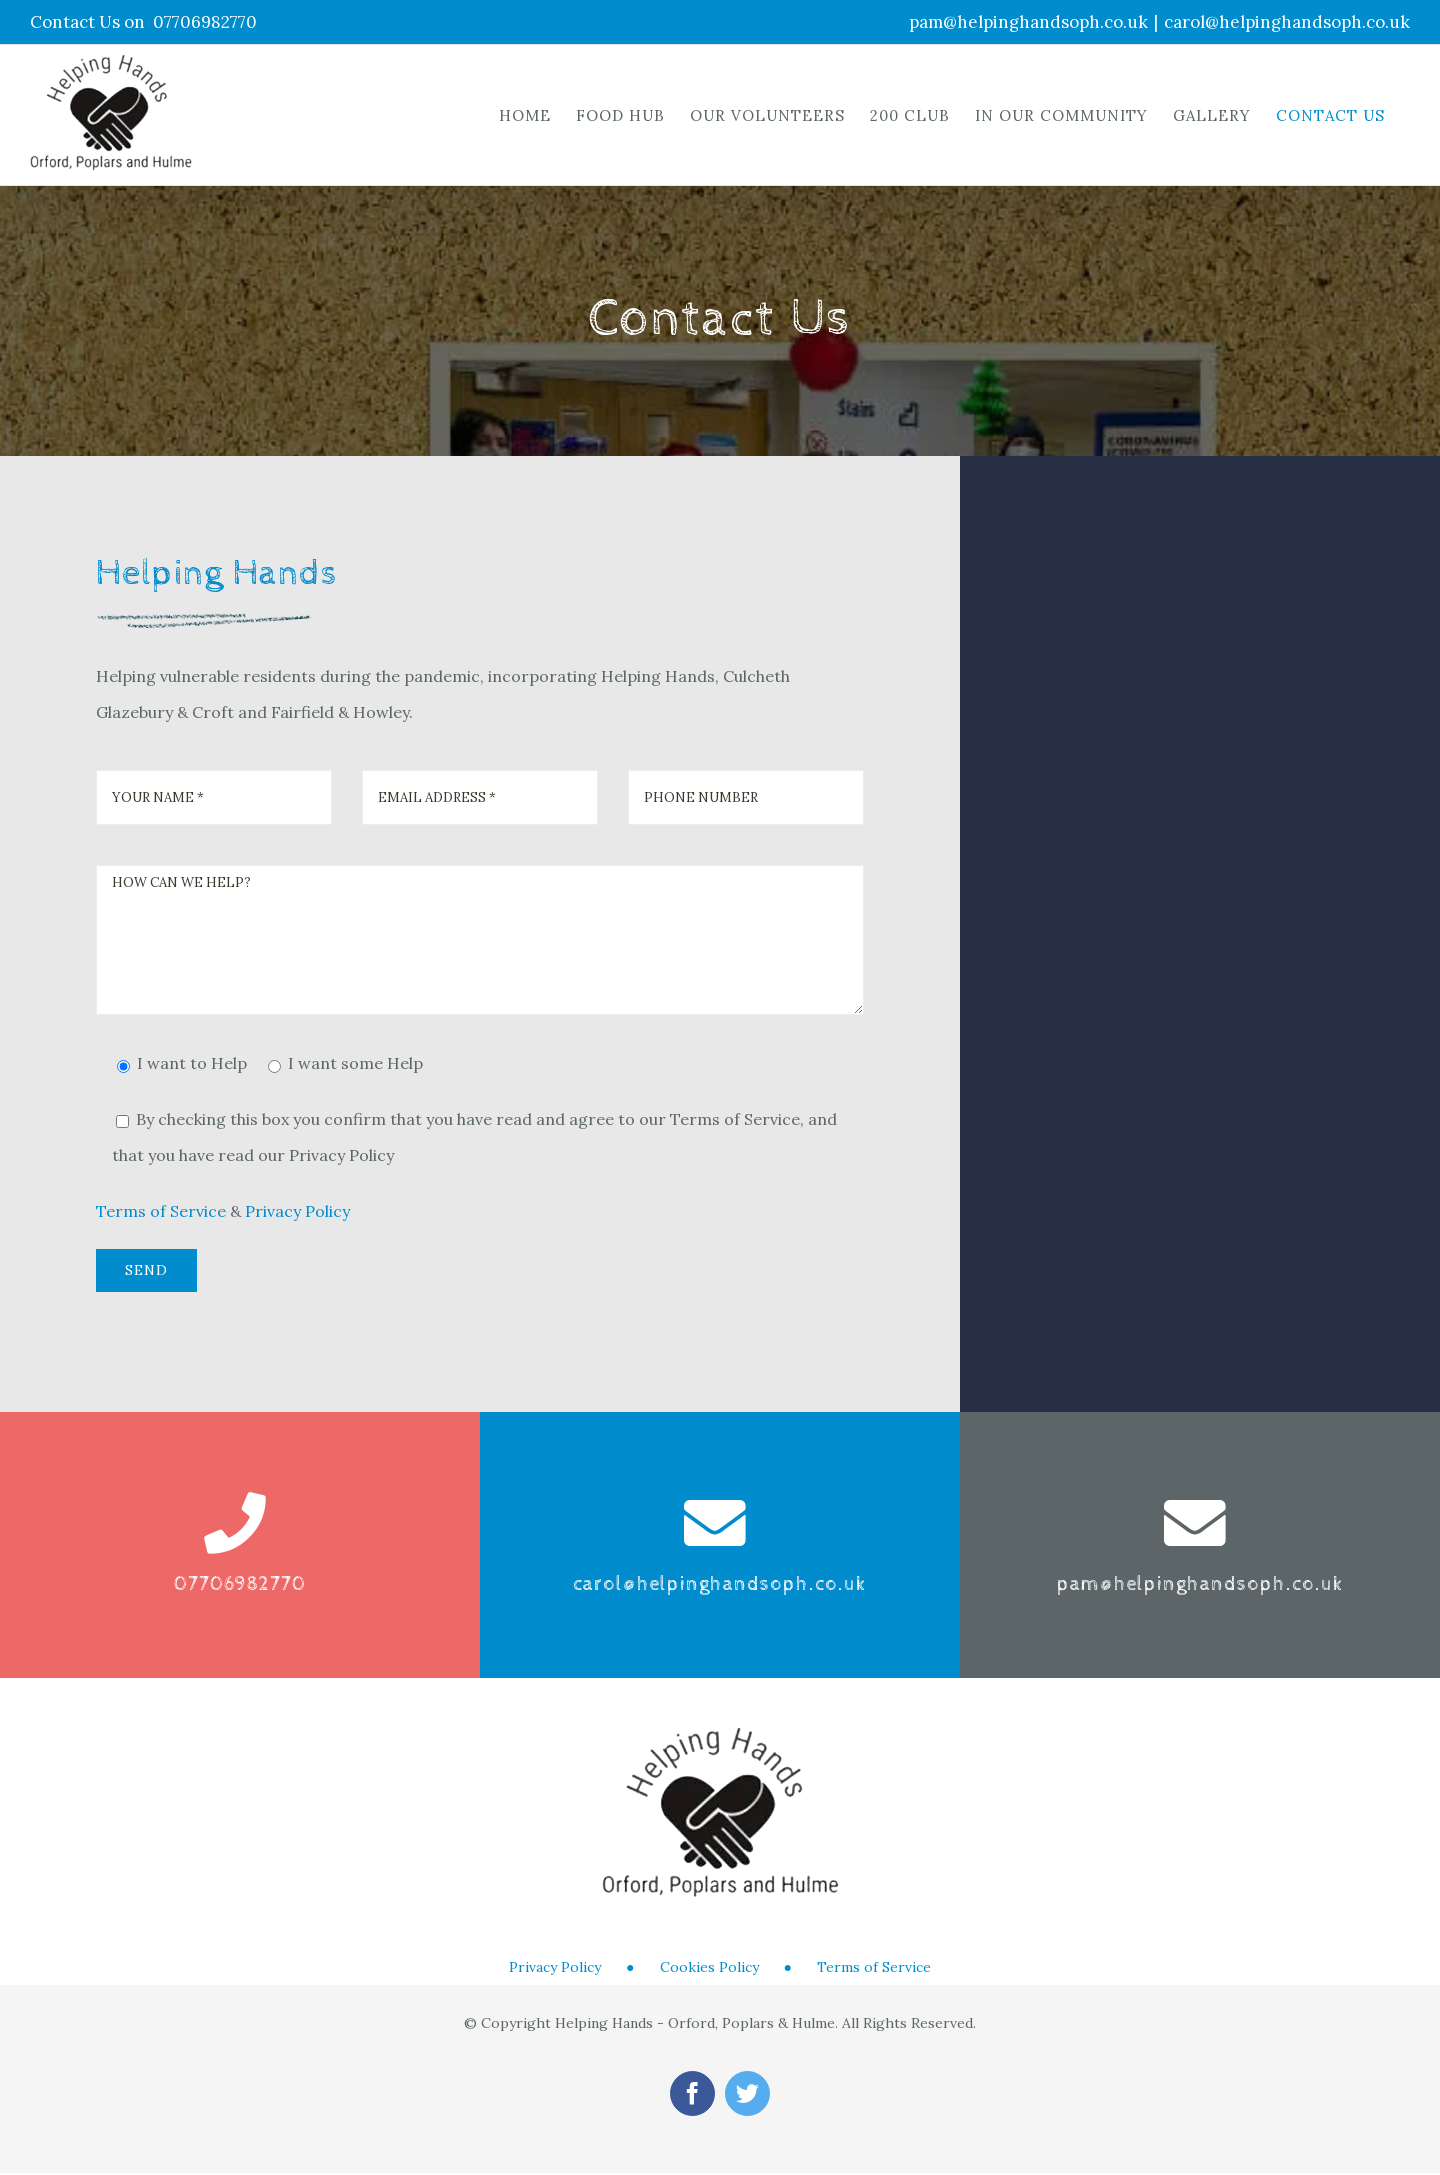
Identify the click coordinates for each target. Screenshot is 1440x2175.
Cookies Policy (709, 1967)
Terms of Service (161, 1211)
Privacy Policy (297, 1211)
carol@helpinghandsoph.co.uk (1287, 22)
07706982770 (205, 22)
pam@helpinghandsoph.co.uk (1028, 22)
